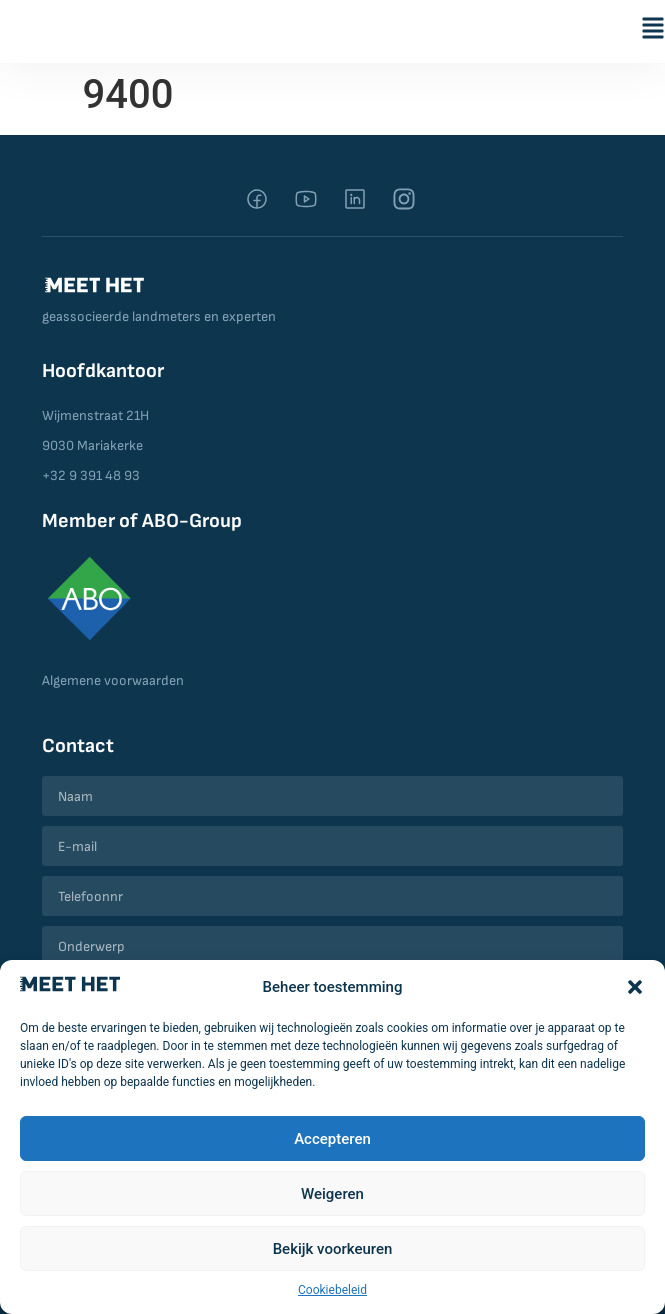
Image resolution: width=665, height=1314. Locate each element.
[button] (635, 987)
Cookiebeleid (332, 1290)
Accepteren (332, 1139)
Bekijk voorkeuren (333, 1249)
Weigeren (332, 1194)
